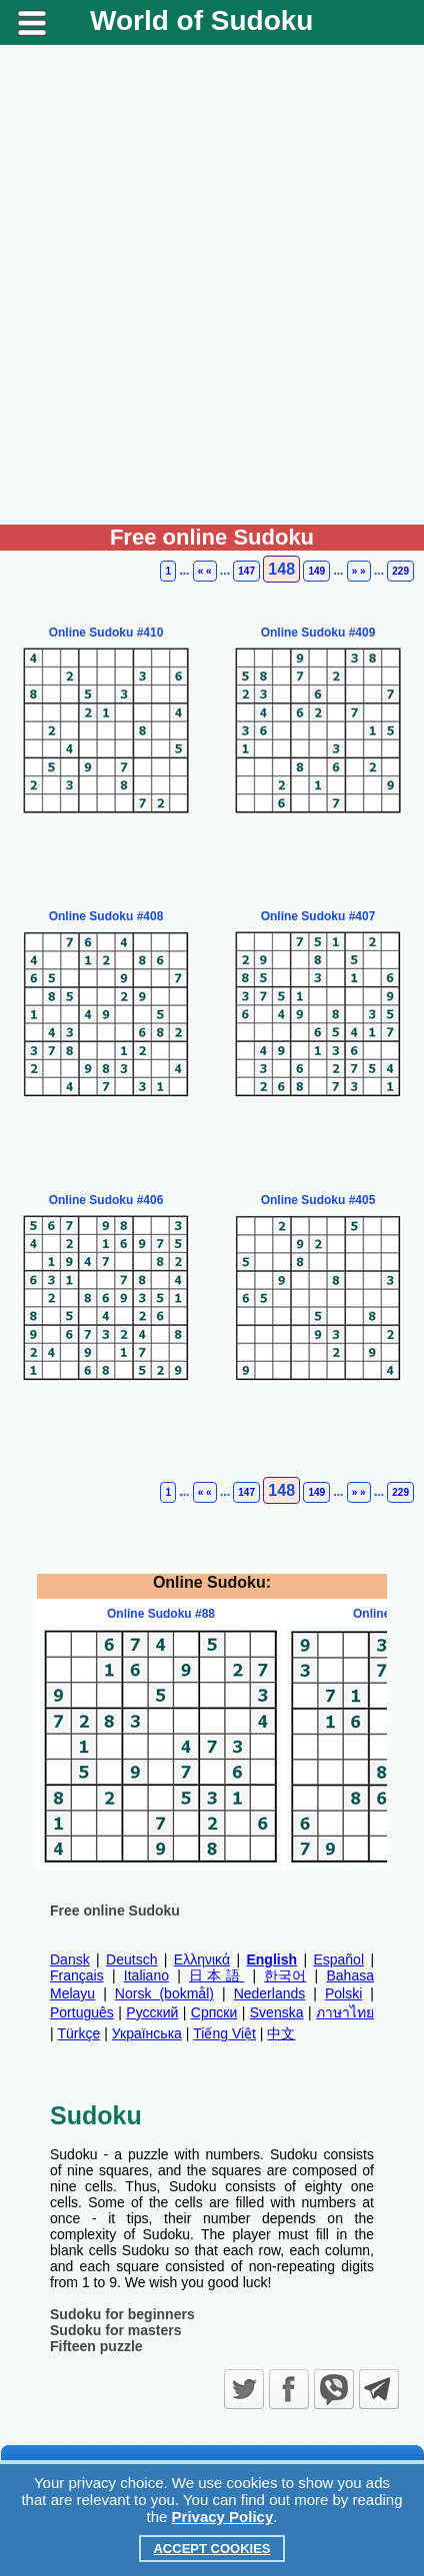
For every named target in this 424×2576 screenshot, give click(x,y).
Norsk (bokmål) (164, 1993)
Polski (343, 1993)
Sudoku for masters (115, 2330)
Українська (147, 2033)
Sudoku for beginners (122, 2314)
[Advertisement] (212, 293)
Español (338, 1959)
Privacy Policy (223, 2516)
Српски (214, 2012)
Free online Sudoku (115, 1911)
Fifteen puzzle (96, 2346)
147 (246, 571)
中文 (281, 2033)
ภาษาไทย (345, 2012)
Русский (152, 2012)
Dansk (70, 1959)
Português (82, 2012)
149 (316, 571)
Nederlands (270, 1993)
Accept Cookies (211, 2548)
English (271, 1959)
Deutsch (131, 1959)
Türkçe (79, 2033)
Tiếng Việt (224, 2033)
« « (205, 571)
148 (281, 569)
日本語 (216, 1975)
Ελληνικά (202, 1959)
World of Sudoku (201, 20)
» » (359, 571)
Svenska (277, 2012)
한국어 (285, 1975)
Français (77, 1975)
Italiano (146, 1975)
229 (400, 571)
